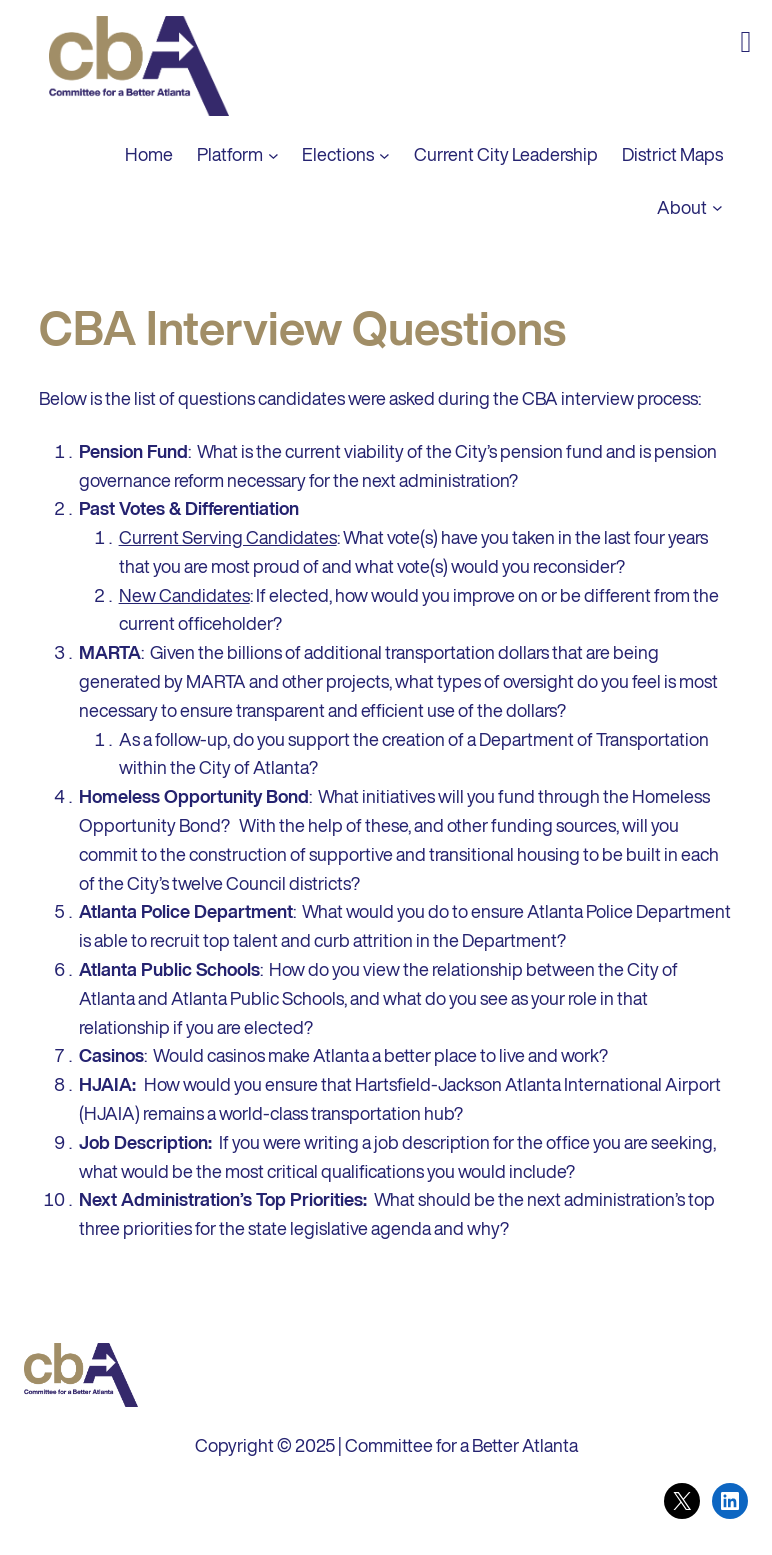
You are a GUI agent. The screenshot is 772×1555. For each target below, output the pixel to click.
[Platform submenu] (273, 154)
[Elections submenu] (384, 154)
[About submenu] (717, 207)
